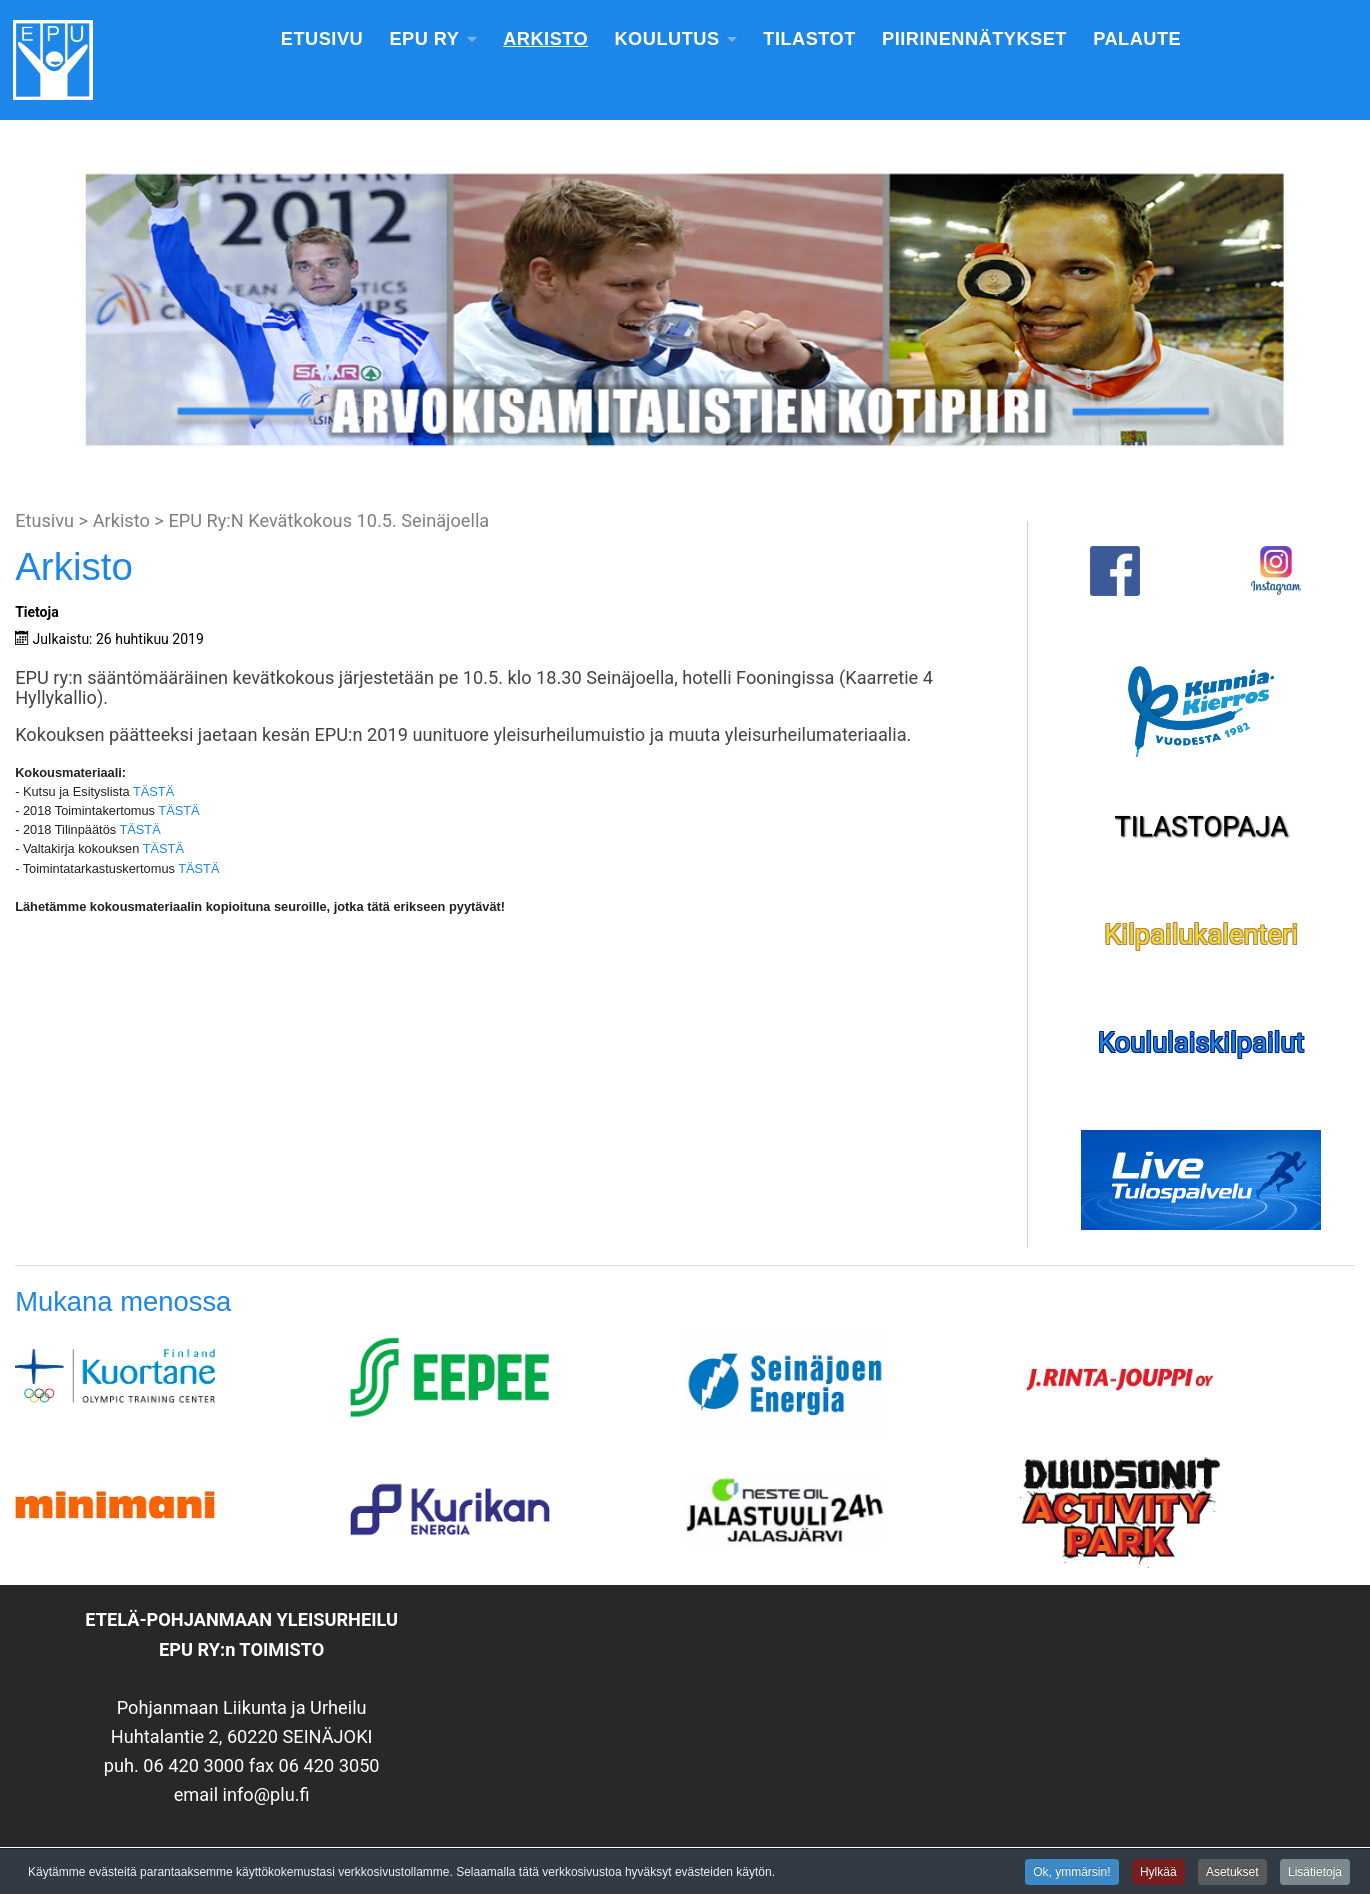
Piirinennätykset (974, 39)
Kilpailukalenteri (1201, 935)
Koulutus (666, 39)
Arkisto (545, 39)
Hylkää (1158, 1873)
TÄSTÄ (153, 791)
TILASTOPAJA (1201, 827)
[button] (31, 310)
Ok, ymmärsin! (1071, 1873)
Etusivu (322, 39)
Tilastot (809, 39)
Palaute (1137, 39)
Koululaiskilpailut (1201, 1043)
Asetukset (1232, 1873)
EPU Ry (424, 39)
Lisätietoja (1315, 1873)
